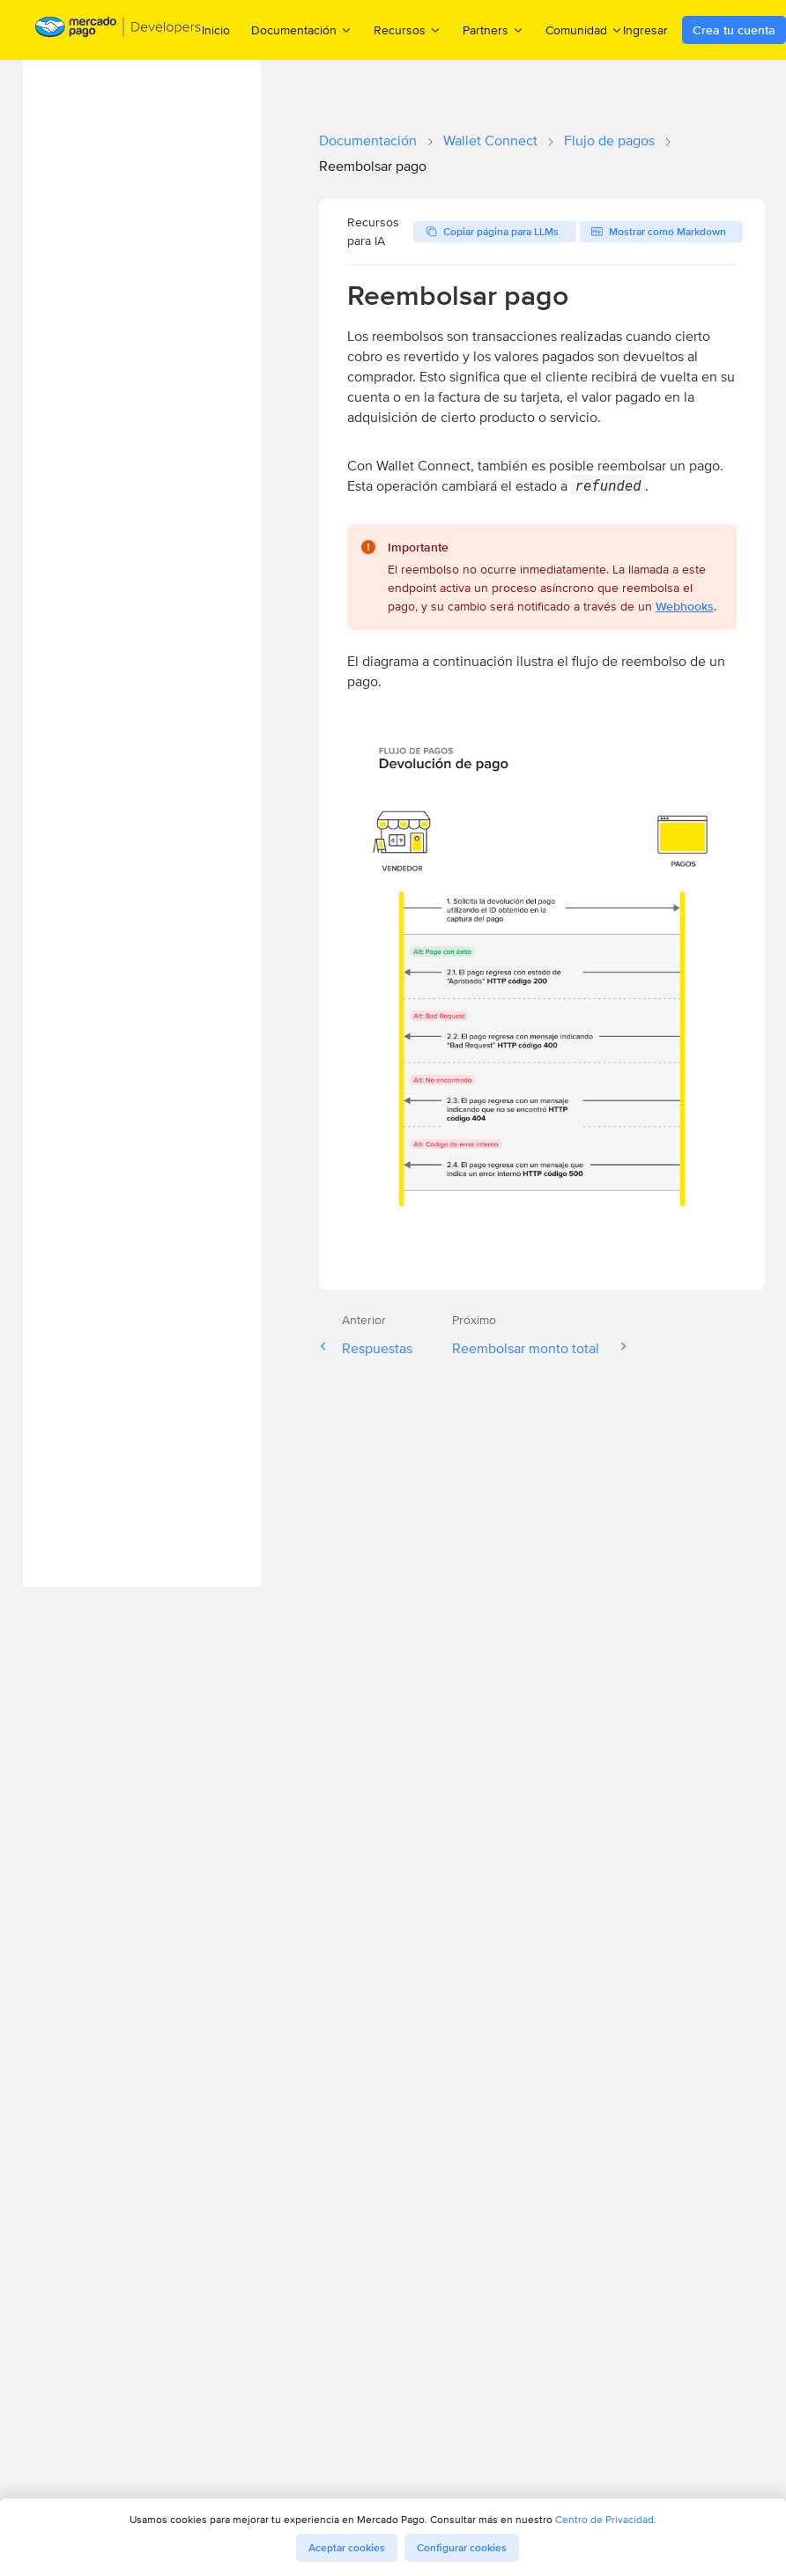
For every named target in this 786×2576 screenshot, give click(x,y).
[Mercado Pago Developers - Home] (118, 30)
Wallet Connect (490, 140)
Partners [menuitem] (493, 29)
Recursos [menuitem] (407, 29)
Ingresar (645, 30)
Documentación (368, 140)
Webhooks (685, 606)
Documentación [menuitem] (301, 29)
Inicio (216, 30)
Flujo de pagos (609, 140)
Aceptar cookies (346, 2548)
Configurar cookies (462, 2548)
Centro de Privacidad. (605, 2519)
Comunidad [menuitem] (584, 29)
